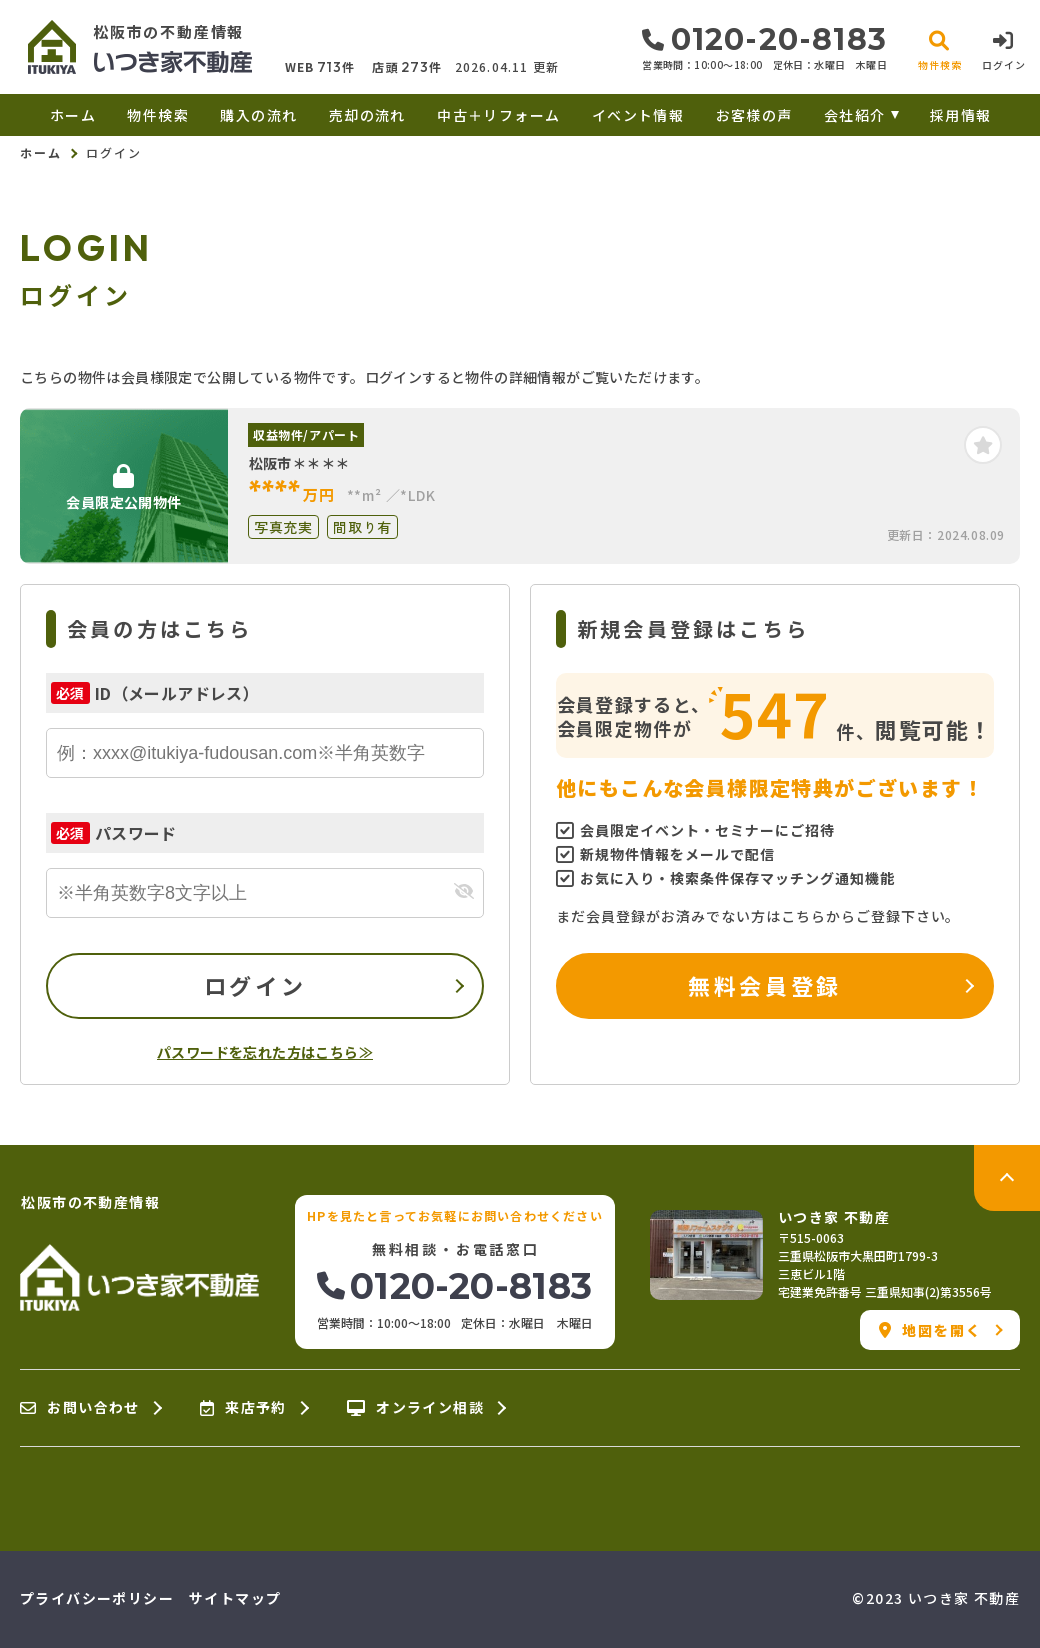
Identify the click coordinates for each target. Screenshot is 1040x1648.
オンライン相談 (415, 1408)
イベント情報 (638, 115)
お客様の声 (754, 115)
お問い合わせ (80, 1408)
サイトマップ (235, 1598)
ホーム (73, 115)
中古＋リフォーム (498, 115)
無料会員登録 (764, 985)
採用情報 (961, 115)
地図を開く (930, 1330)
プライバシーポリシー (97, 1598)
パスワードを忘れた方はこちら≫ (265, 1052)
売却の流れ (367, 115)
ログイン (255, 985)
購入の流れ (258, 115)
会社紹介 (855, 115)
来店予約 (243, 1408)
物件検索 (158, 115)
